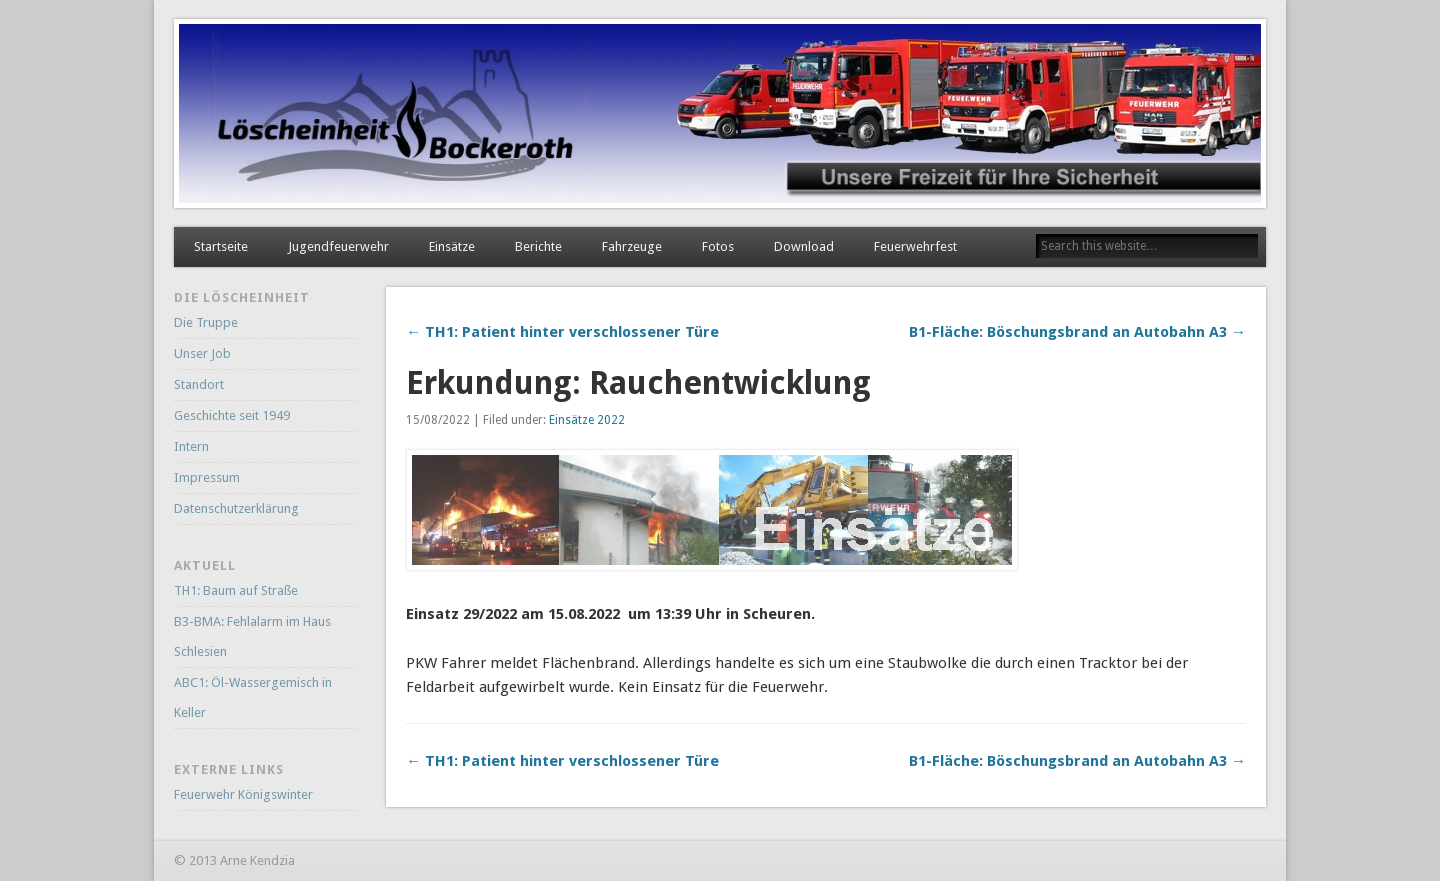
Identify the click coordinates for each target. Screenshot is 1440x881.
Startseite (221, 246)
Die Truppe (206, 322)
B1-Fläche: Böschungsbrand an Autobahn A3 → (1077, 332)
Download (804, 246)
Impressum (207, 477)
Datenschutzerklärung (236, 508)
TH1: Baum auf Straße (236, 590)
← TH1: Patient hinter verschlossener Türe (562, 332)
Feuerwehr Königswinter (243, 794)
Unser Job (202, 353)
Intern (191, 446)
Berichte (538, 246)
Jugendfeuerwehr (338, 246)
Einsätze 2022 (587, 420)
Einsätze (452, 246)
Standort (199, 384)
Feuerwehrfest (915, 246)
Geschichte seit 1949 (232, 415)
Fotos (718, 246)
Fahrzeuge (632, 246)
